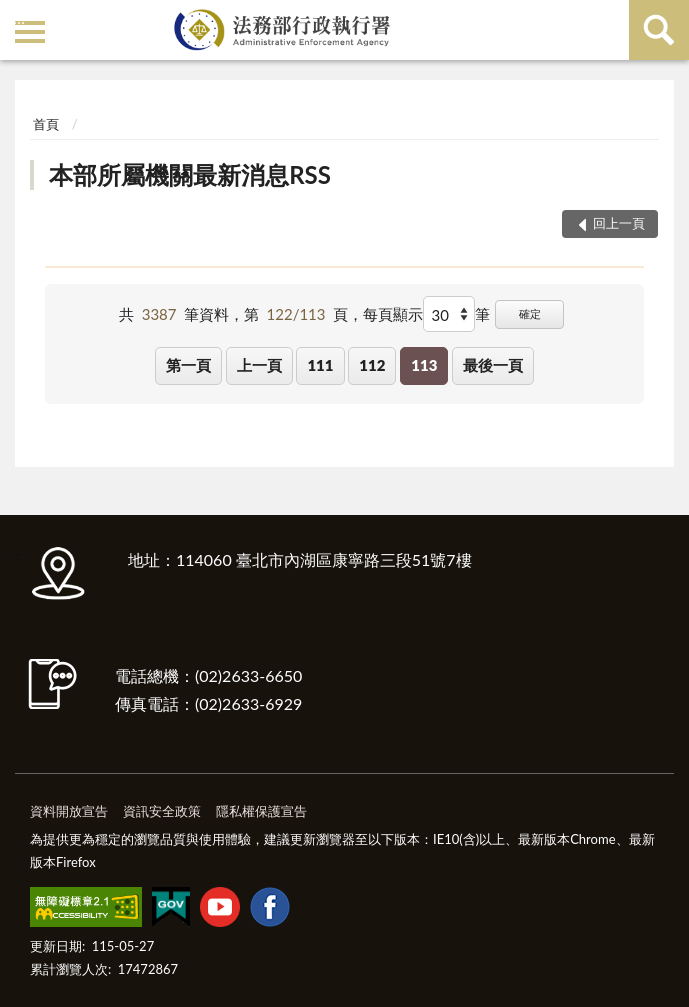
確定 (530, 313)
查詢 (659, 30)
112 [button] (372, 365)
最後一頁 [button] (493, 365)
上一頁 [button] (259, 365)
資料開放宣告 (69, 811)
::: (19, 17)
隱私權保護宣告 (261, 811)
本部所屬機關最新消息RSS (190, 174)
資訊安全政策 (162, 811)
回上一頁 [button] (619, 223)
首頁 (46, 124)
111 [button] (320, 365)
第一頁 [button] (188, 365)
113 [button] (424, 365)
